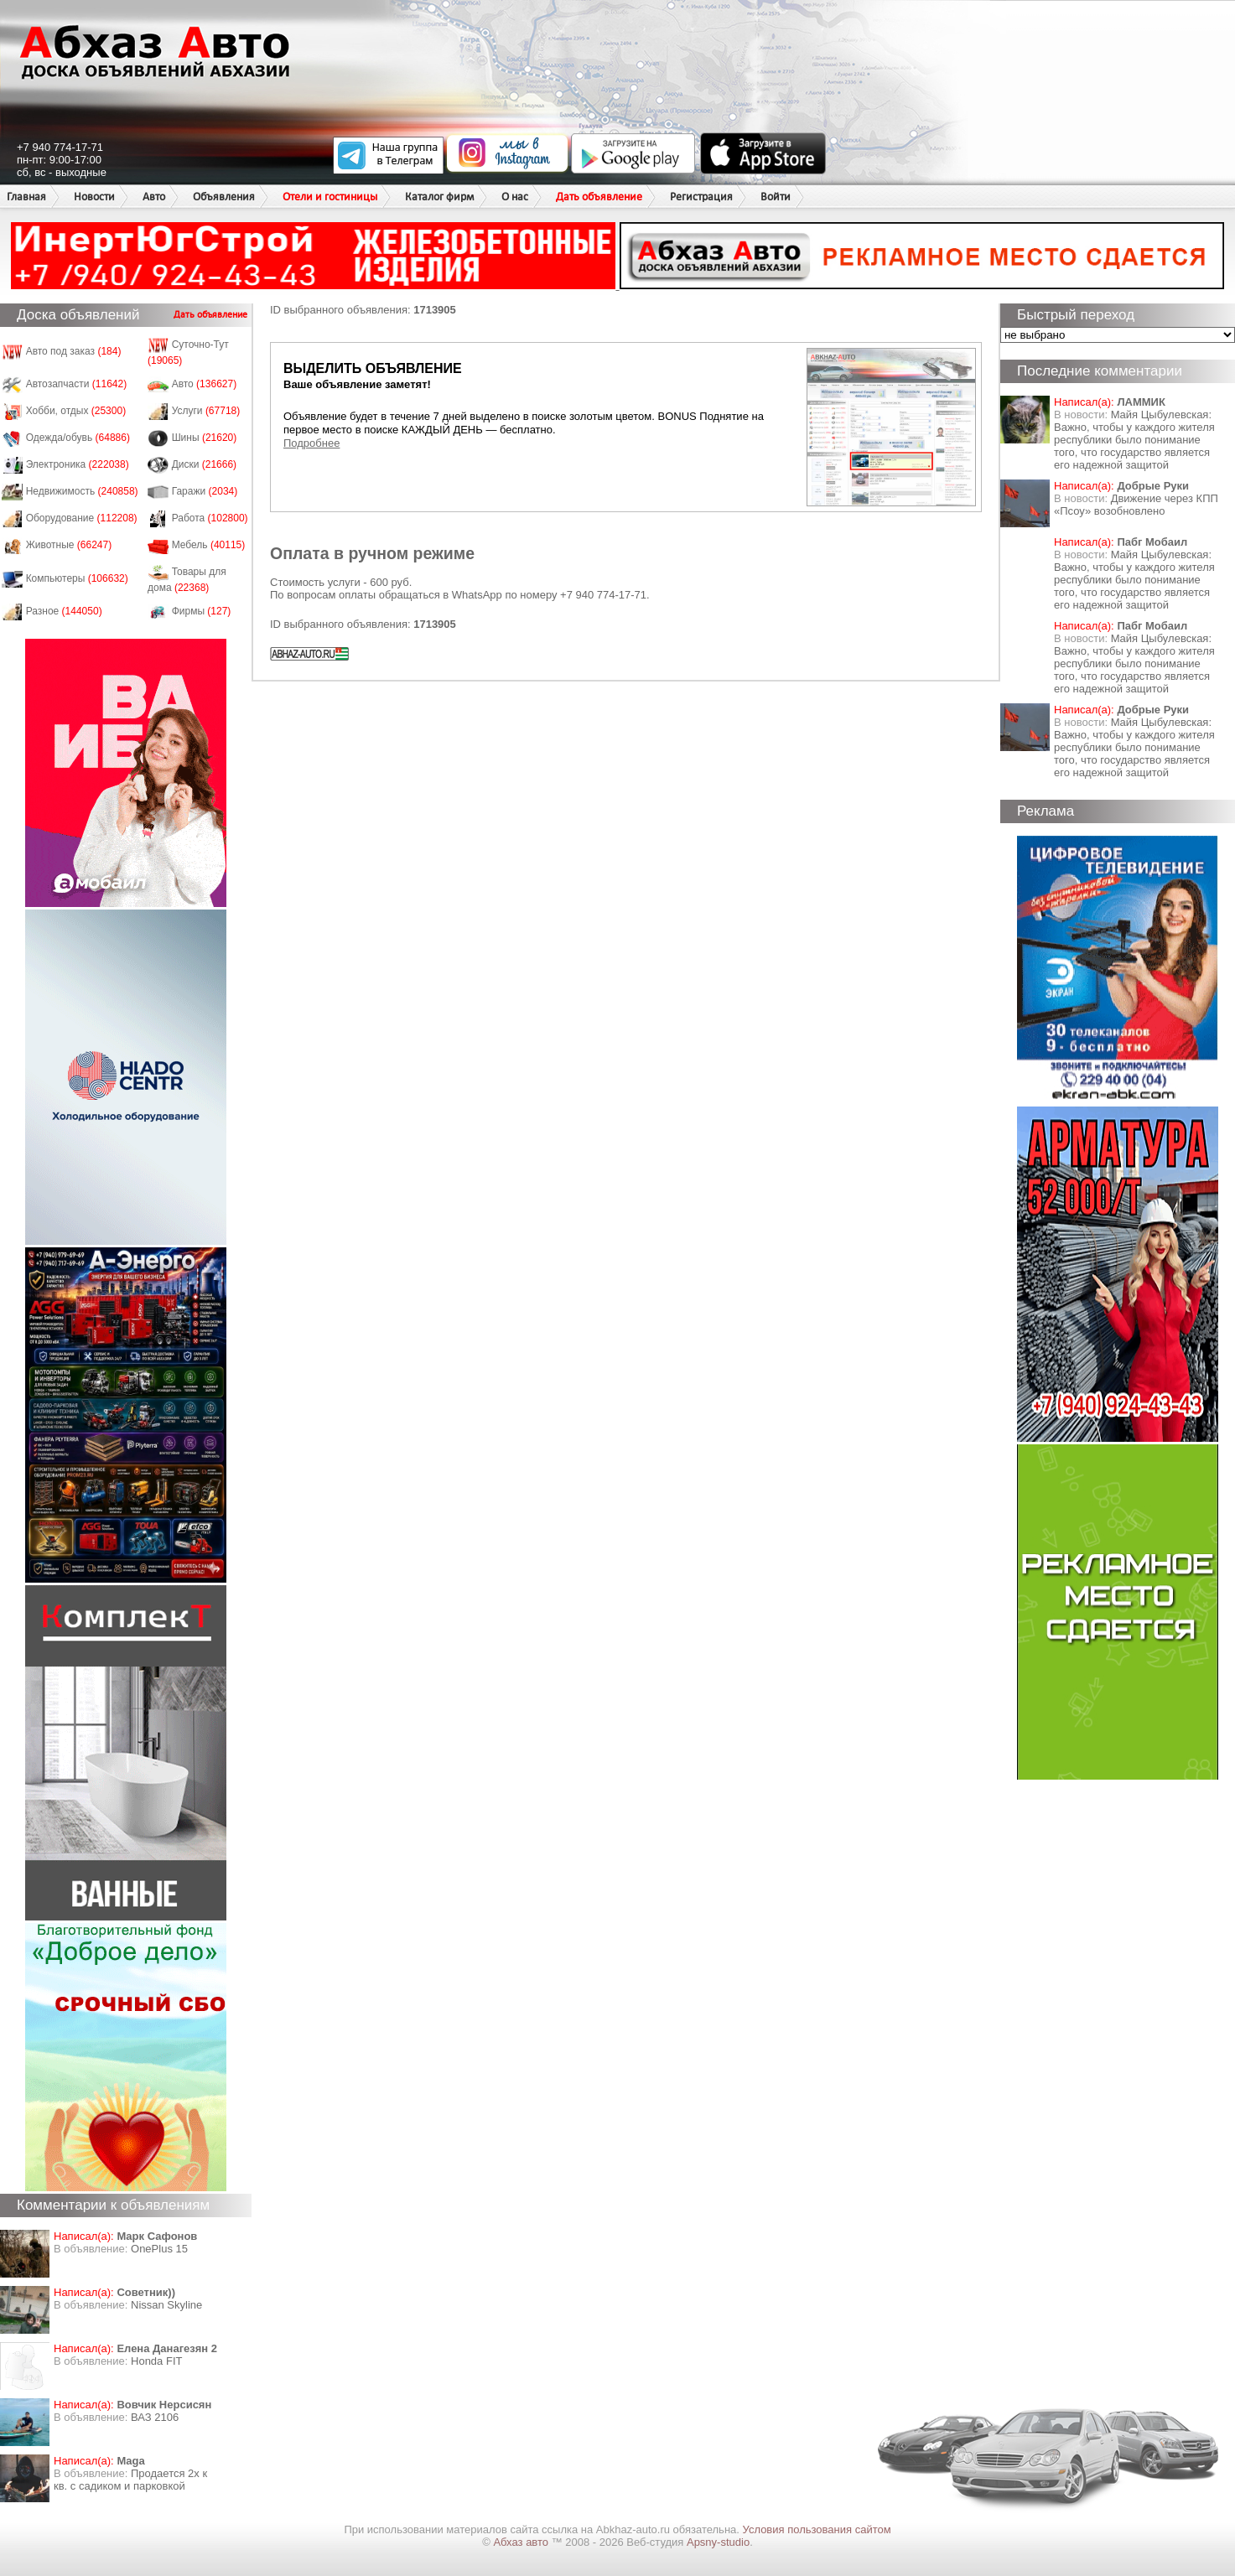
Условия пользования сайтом (817, 2529)
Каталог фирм (439, 196)
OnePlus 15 (159, 2248)
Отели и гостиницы (330, 196)
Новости (94, 196)
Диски (204, 464)
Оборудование (82, 518)
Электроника (77, 464)
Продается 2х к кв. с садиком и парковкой (130, 2479)
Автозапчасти (76, 384)
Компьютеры (77, 578)
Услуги (206, 411)
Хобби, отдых (76, 411)
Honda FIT (156, 2361)
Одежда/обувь (78, 437)
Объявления (224, 196)
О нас (514, 196)
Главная (26, 196)
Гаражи (205, 491)
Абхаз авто (522, 2542)
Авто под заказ (74, 351)
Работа (210, 518)
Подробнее (311, 443)
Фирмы (201, 611)
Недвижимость (82, 491)
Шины (204, 437)
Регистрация (701, 196)
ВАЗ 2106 (155, 2417)
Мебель (209, 545)
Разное (64, 611)
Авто (154, 196)
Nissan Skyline (166, 2305)
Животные (69, 545)
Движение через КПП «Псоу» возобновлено (1136, 504)
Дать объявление (599, 196)
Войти (775, 196)
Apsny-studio (718, 2542)
